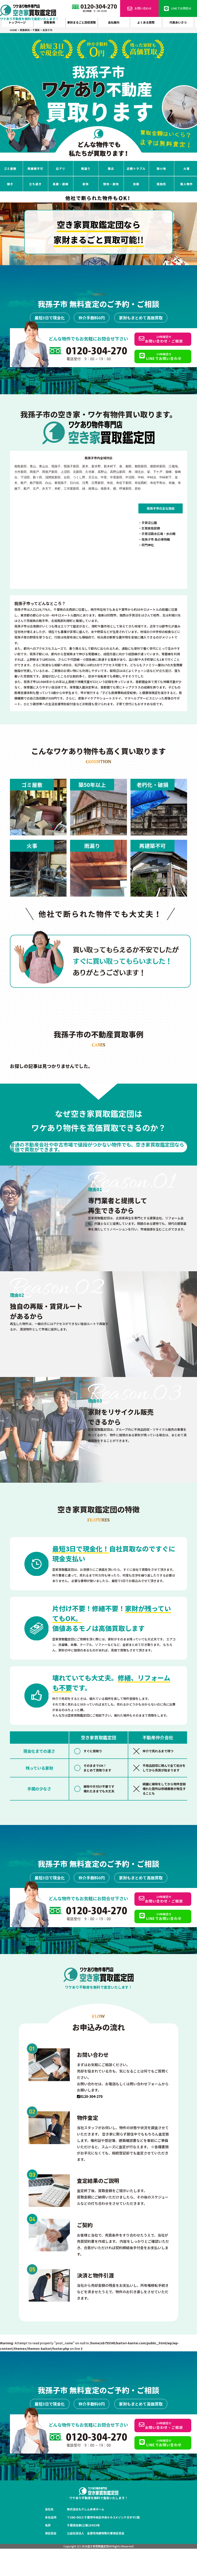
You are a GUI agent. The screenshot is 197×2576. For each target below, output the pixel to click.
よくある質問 (145, 22)
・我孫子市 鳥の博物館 (154, 539)
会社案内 (113, 22)
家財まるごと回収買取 (81, 22)
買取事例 (49, 22)
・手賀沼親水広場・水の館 (156, 533)
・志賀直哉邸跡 (149, 528)
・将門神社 (146, 545)
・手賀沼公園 (147, 522)
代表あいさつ (178, 22)
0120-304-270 (89, 2096)
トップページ (17, 22)
